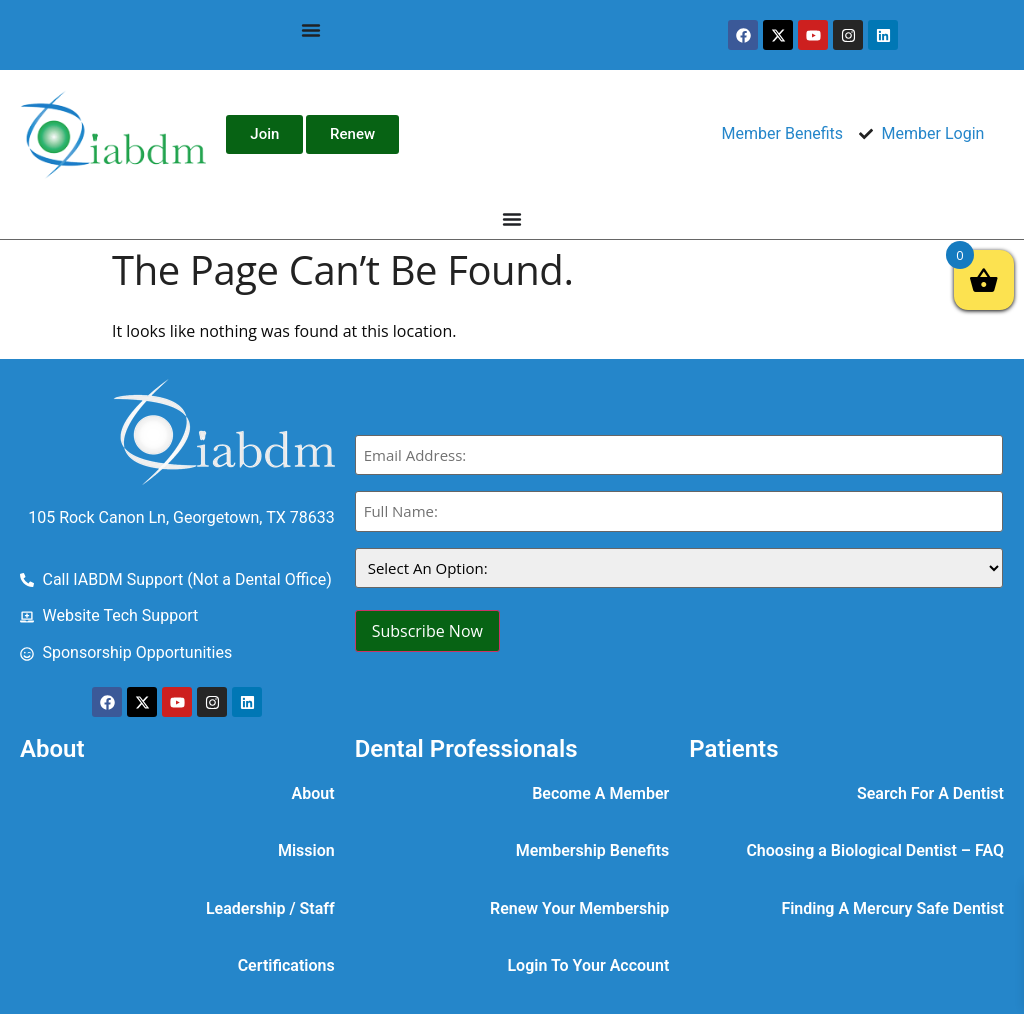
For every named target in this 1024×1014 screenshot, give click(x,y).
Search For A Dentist (930, 793)
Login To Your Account (588, 965)
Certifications (286, 965)
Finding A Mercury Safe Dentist (892, 908)
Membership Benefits (593, 850)
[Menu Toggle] (311, 30)
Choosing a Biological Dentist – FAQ (875, 850)
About (313, 793)
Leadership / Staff (270, 908)
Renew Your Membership (579, 908)
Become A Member (600, 793)
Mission (306, 850)
